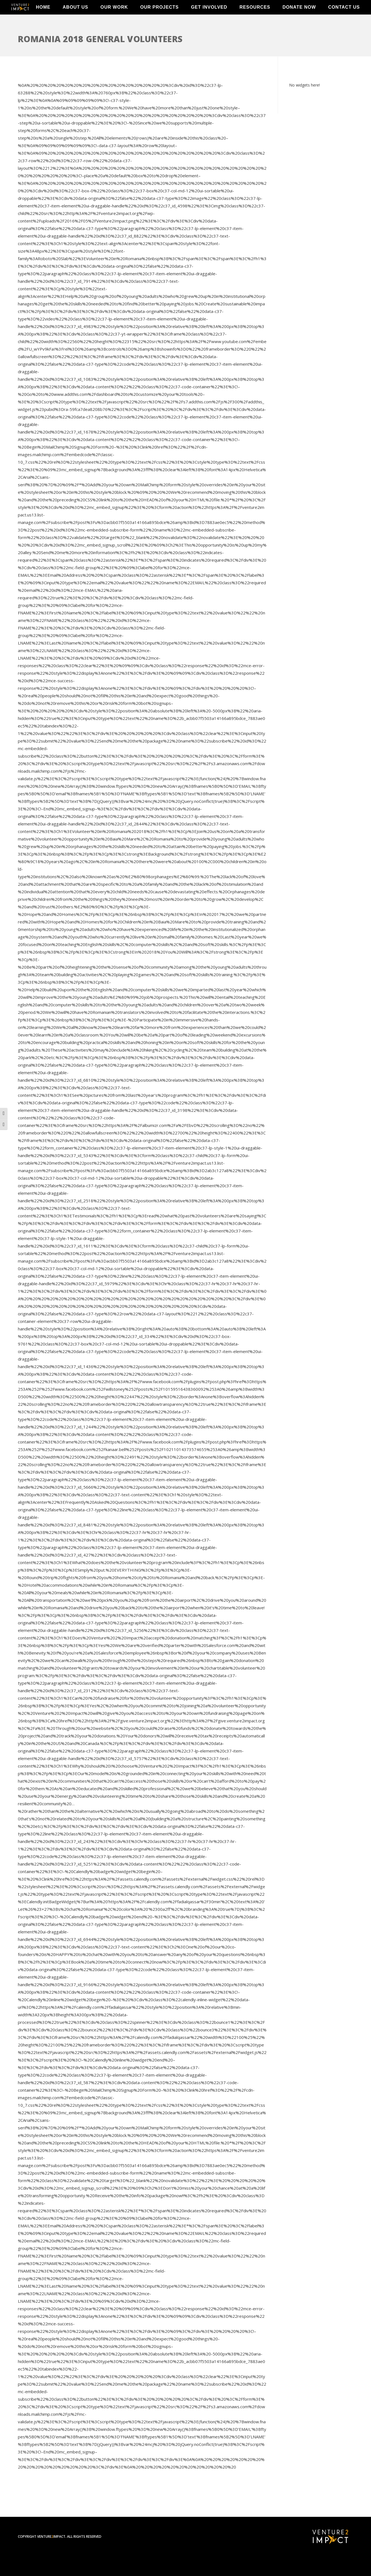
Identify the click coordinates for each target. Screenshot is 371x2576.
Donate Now (299, 16)
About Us (75, 16)
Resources (254, 16)
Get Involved (209, 16)
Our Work (114, 16)
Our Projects (159, 16)
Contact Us (344, 16)
